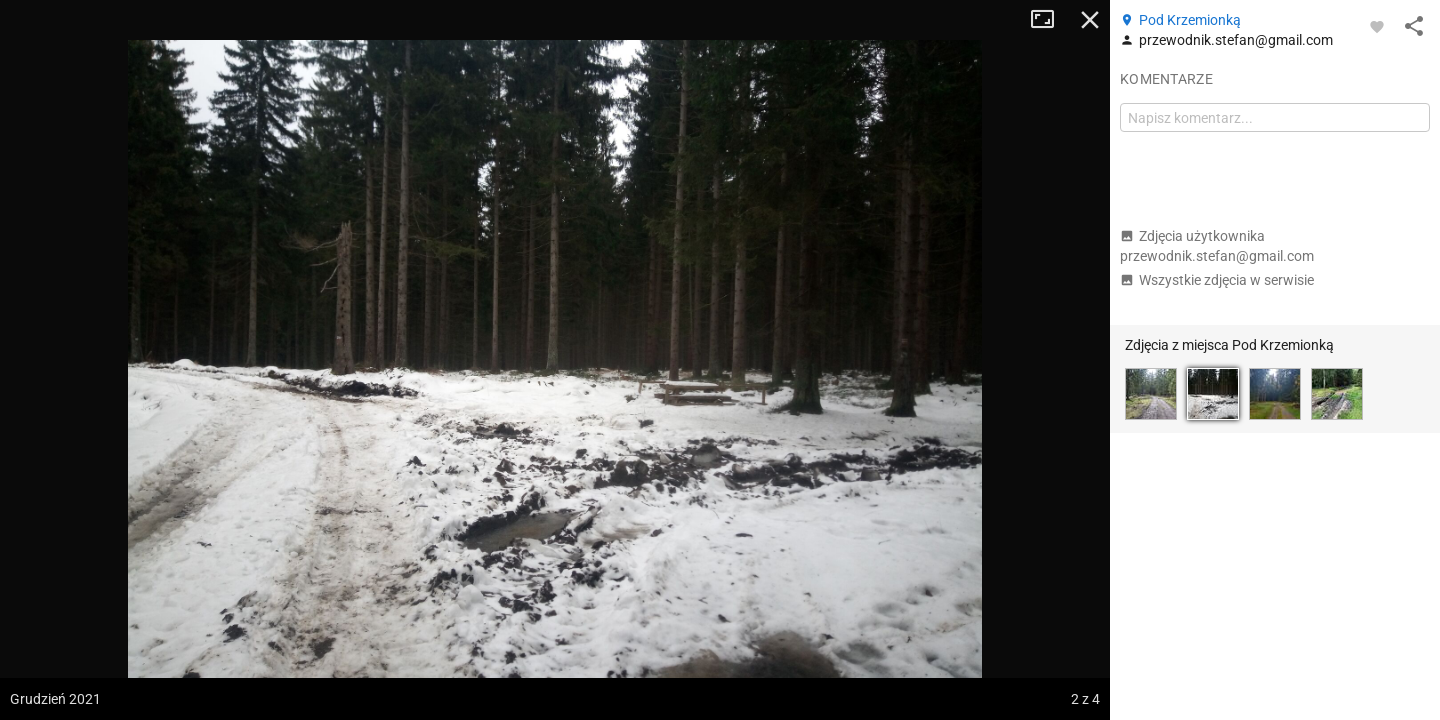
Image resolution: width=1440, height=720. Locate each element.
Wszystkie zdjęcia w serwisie (1217, 280)
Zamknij (1090, 20)
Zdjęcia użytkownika (1217, 246)
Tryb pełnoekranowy (1050, 20)
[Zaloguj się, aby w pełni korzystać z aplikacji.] (1377, 26)
